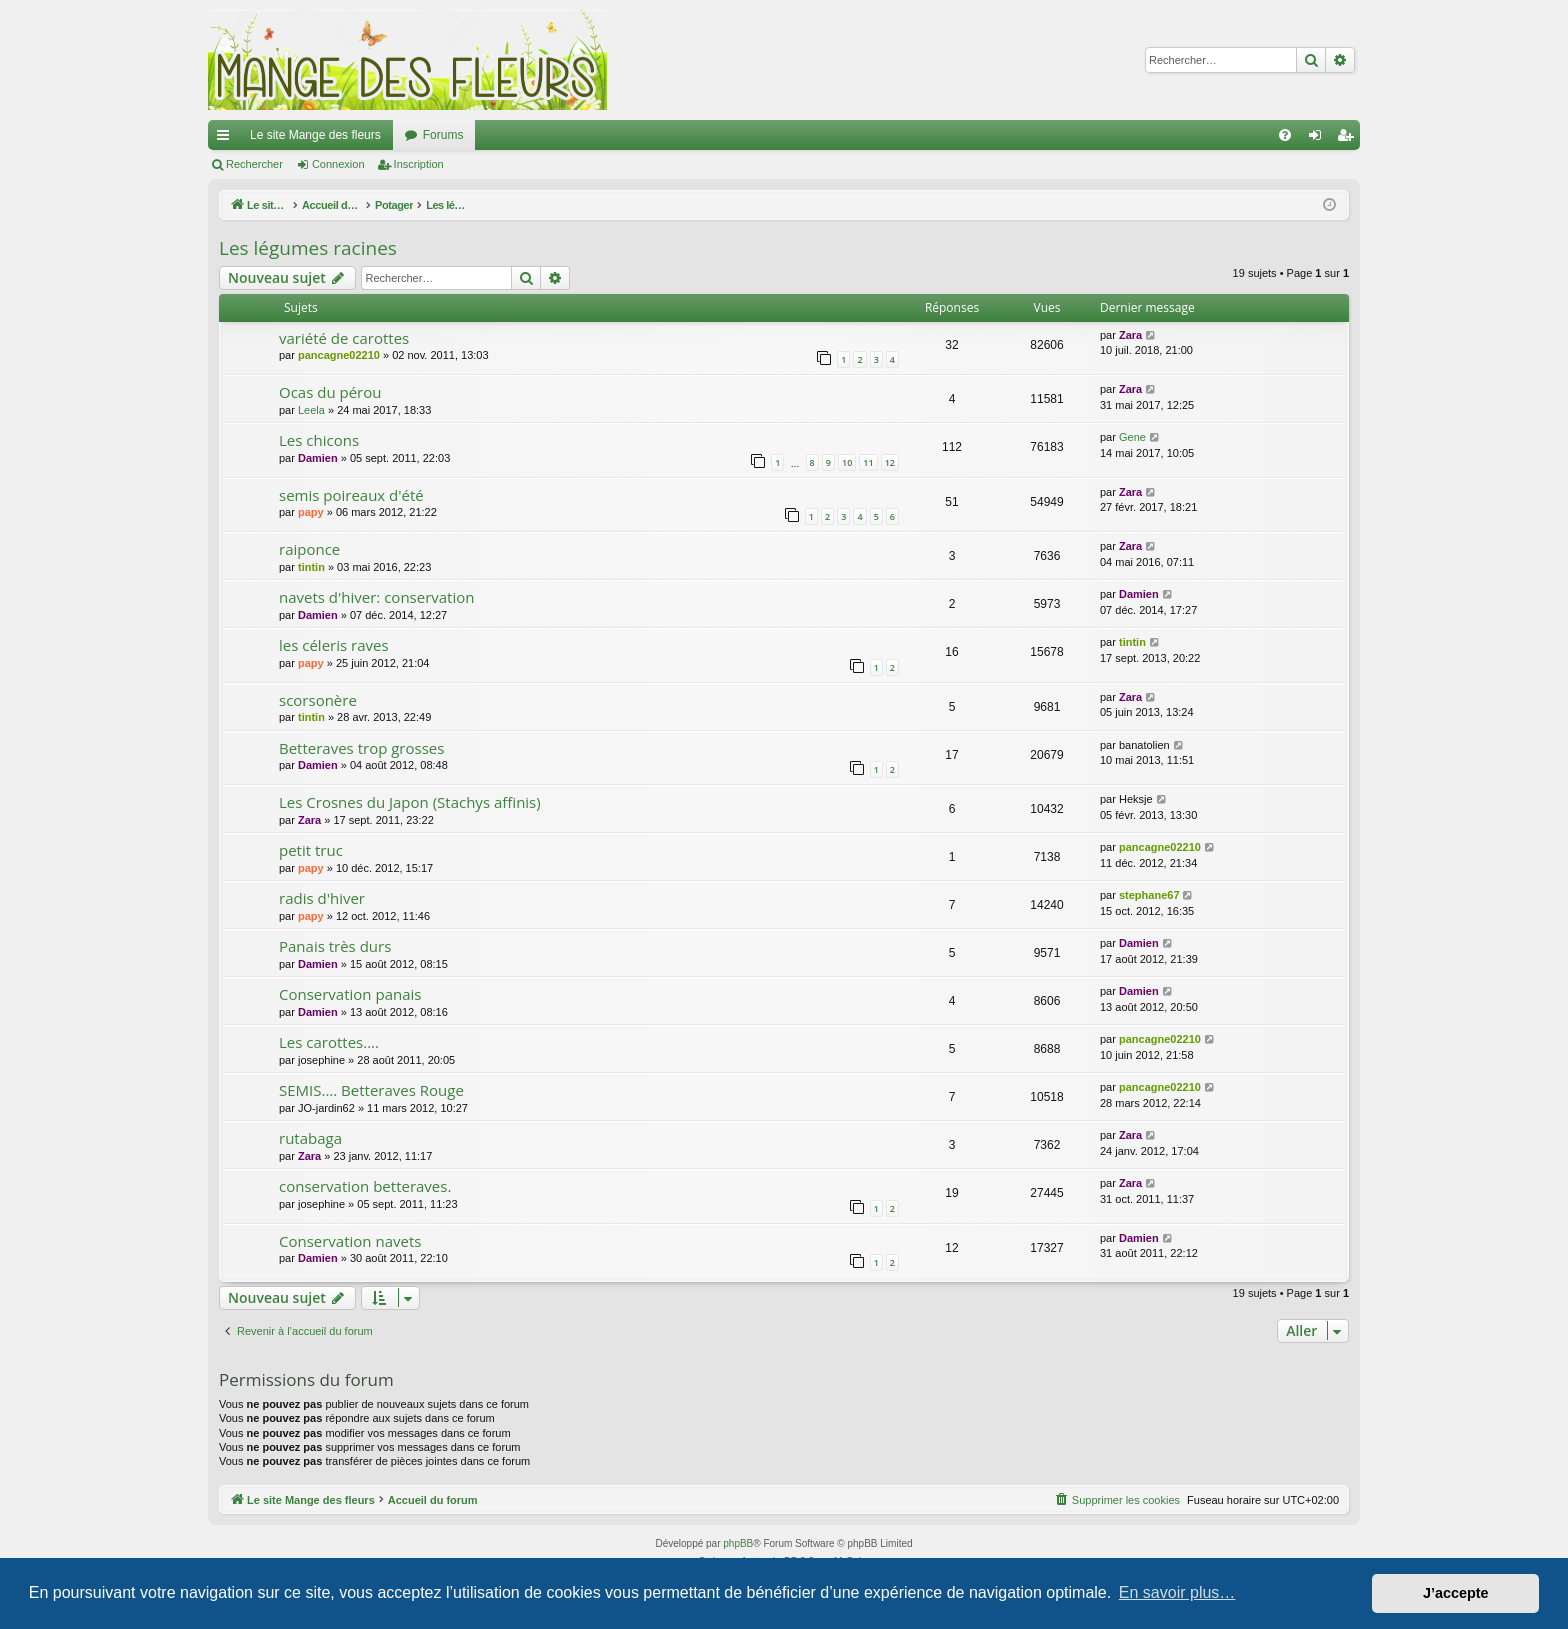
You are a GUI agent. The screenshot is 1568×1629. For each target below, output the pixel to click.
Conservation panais (350, 994)
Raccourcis (227, 139)
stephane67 (1149, 895)
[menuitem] (1285, 135)
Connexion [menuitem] (1319, 139)
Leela (311, 410)
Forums (443, 135)
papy (311, 512)
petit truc (311, 850)
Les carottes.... (329, 1042)
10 (847, 462)
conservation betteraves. (365, 1186)
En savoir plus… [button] (1177, 1592)
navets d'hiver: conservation (376, 597)
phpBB (738, 1543)
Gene (1132, 437)
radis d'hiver (322, 898)
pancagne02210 (339, 355)
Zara (1130, 335)
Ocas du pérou (330, 392)
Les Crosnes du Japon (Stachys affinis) (410, 802)
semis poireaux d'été (351, 495)
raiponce (309, 549)
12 (890, 462)
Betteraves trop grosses (361, 748)
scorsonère (318, 700)
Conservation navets (350, 1241)
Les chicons (319, 440)
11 (868, 462)
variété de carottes (344, 338)
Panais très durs (335, 946)
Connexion (338, 164)
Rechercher (254, 164)
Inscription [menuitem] (1349, 139)
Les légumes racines (308, 248)
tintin (311, 567)
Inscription (419, 164)
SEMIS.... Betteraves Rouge (371, 1090)
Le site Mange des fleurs (315, 135)
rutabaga (310, 1138)
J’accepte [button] (1456, 1593)
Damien (318, 458)
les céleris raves (334, 645)
